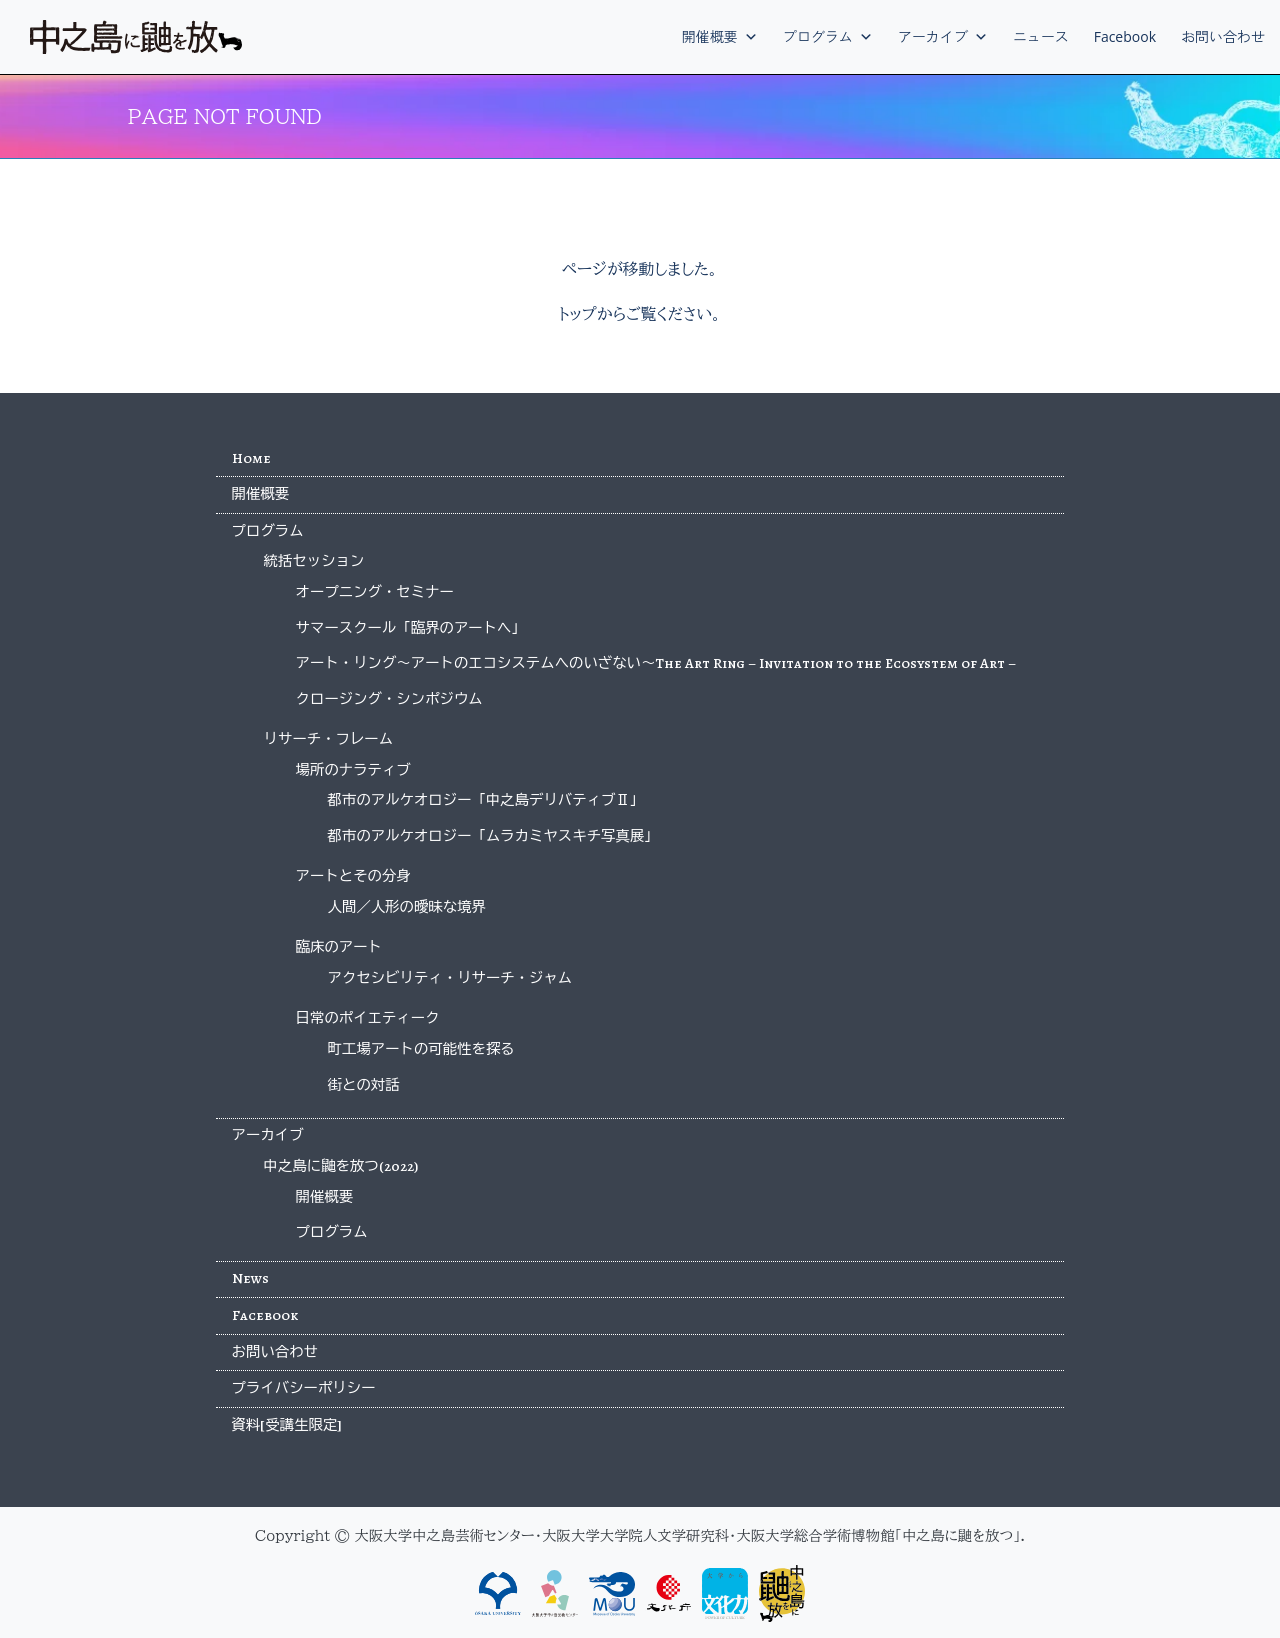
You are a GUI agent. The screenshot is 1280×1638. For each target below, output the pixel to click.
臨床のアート (339, 947)
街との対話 (364, 1085)
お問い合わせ (1223, 36)
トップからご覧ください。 (639, 314)
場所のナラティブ (353, 770)
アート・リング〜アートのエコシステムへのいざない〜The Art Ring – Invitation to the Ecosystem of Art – (656, 663)
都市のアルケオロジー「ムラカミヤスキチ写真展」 (493, 836)
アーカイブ (943, 36)
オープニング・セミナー (375, 592)
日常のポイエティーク (368, 1018)
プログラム (828, 36)
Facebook (1125, 36)
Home (251, 458)
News (250, 1278)
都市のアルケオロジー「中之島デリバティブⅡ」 (486, 800)
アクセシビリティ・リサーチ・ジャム (450, 978)
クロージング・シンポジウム (389, 699)
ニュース (1041, 36)
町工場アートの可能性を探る (421, 1049)
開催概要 (720, 36)
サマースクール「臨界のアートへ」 (411, 628)
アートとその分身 (353, 876)
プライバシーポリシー (304, 1388)
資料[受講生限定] (287, 1425)
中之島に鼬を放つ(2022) (341, 1166)
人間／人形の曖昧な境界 (407, 907)
